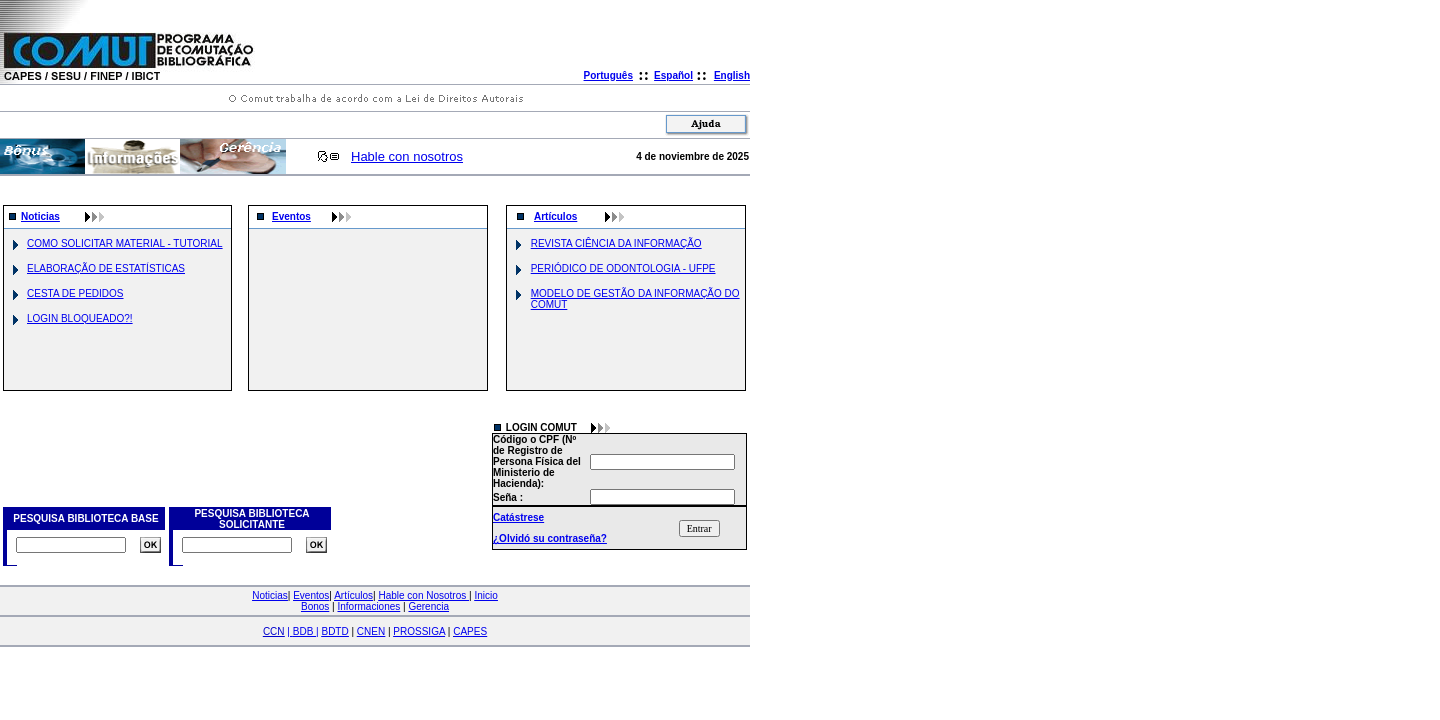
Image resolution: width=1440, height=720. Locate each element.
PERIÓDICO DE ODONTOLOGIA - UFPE (623, 268)
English (732, 75)
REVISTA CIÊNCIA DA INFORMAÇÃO (616, 243)
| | (302, 631)
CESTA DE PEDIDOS (75, 293)
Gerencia (428, 606)
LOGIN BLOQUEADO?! (80, 318)
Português (608, 75)
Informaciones (368, 606)
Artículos (555, 216)
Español (673, 75)
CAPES (470, 631)
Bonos (315, 606)
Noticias (40, 216)
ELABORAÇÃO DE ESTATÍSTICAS (106, 268)
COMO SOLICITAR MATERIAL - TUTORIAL (125, 243)
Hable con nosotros (407, 156)
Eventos (291, 216)
